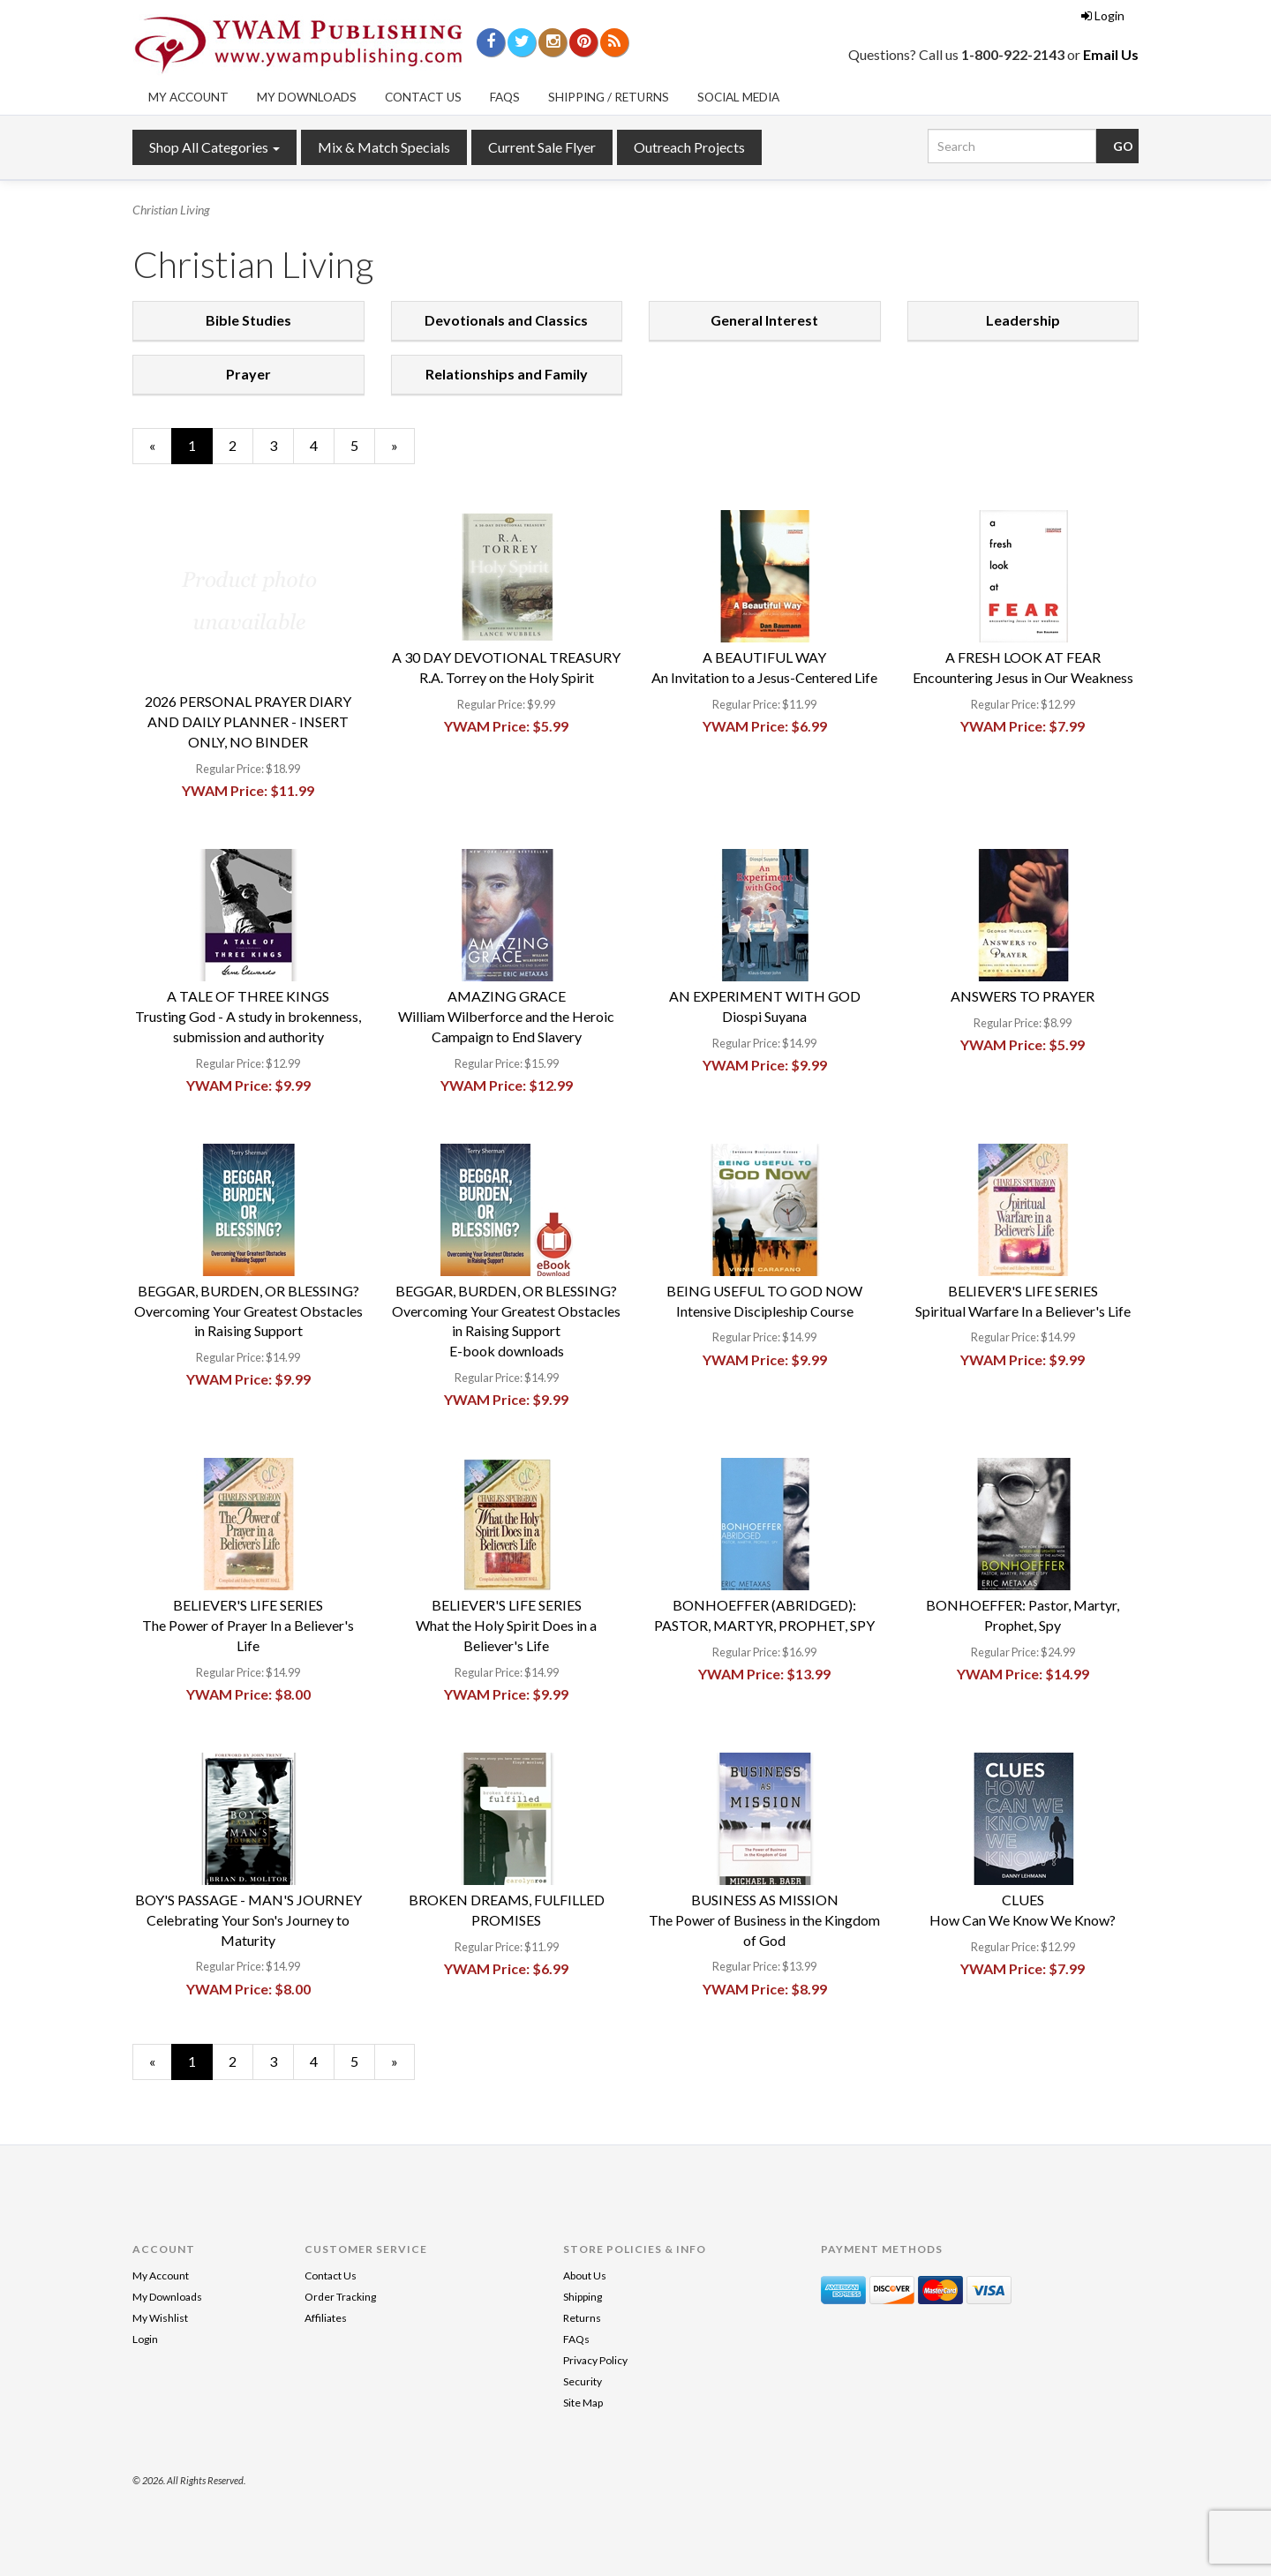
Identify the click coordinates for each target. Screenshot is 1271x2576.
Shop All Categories (214, 147)
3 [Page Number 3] (281, 445)
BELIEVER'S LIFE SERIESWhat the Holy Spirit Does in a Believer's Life (506, 1625)
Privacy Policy (595, 2360)
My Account (188, 97)
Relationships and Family (506, 373)
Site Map (583, 2402)
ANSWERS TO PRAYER (1022, 996)
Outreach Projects (689, 147)
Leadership (1023, 320)
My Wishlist (160, 2317)
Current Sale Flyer (542, 147)
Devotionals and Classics (506, 320)
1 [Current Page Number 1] (200, 450)
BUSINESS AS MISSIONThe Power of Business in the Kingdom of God (764, 1920)
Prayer (248, 373)
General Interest (764, 320)
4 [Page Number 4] (322, 445)
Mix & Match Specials (384, 147)
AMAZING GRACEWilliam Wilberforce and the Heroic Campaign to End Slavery (506, 1016)
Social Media (738, 97)
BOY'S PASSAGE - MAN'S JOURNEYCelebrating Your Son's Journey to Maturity (248, 1920)
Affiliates (326, 2317)
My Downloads (307, 97)
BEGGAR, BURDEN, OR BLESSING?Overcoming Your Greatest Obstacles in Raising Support (248, 1311)
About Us (584, 2275)
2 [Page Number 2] (241, 445)
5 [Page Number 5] (362, 445)
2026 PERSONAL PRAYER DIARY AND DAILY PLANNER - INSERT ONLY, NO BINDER (248, 721)
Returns (582, 2317)
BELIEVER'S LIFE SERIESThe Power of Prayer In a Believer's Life (248, 1625)
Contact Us (423, 97)
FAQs (505, 97)
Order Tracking (340, 2296)
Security (582, 2381)
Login (1102, 15)
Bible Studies (248, 320)
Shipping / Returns (608, 97)
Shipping (582, 2296)
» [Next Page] (403, 450)
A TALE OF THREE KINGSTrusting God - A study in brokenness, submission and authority (248, 1016)
